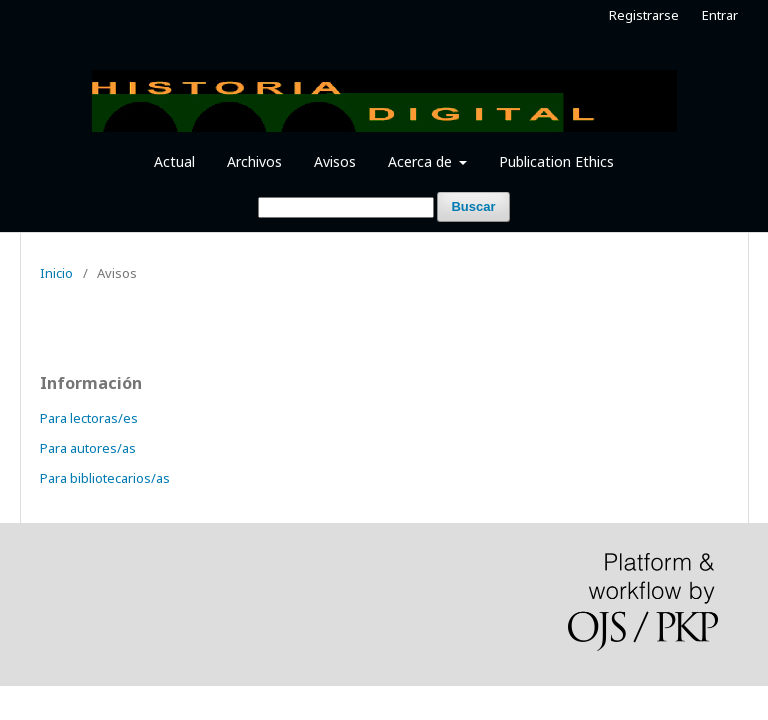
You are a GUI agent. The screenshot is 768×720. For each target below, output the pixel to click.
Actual (174, 161)
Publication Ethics (556, 161)
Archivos (254, 161)
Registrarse (644, 15)
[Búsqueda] (346, 207)
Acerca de (422, 161)
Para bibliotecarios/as (105, 478)
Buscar (473, 206)
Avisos (335, 161)
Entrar (720, 15)
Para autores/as (88, 448)
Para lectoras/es (89, 418)
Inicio (56, 273)
